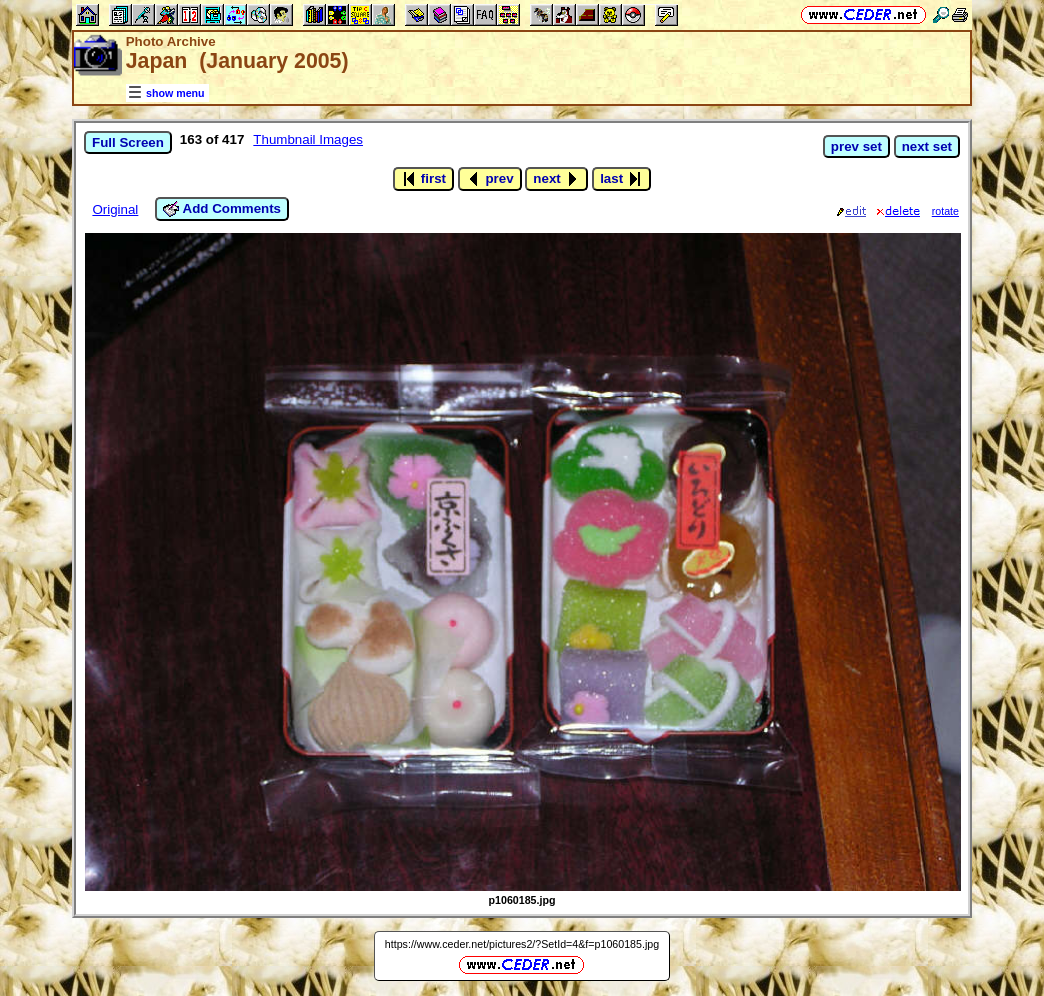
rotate (945, 211)
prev (490, 179)
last (621, 179)
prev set (856, 146)
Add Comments (222, 209)
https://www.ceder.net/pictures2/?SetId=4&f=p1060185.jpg (522, 944)
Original (115, 209)
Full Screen (128, 142)
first (423, 179)
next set (927, 146)
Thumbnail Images (308, 139)
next (556, 179)
